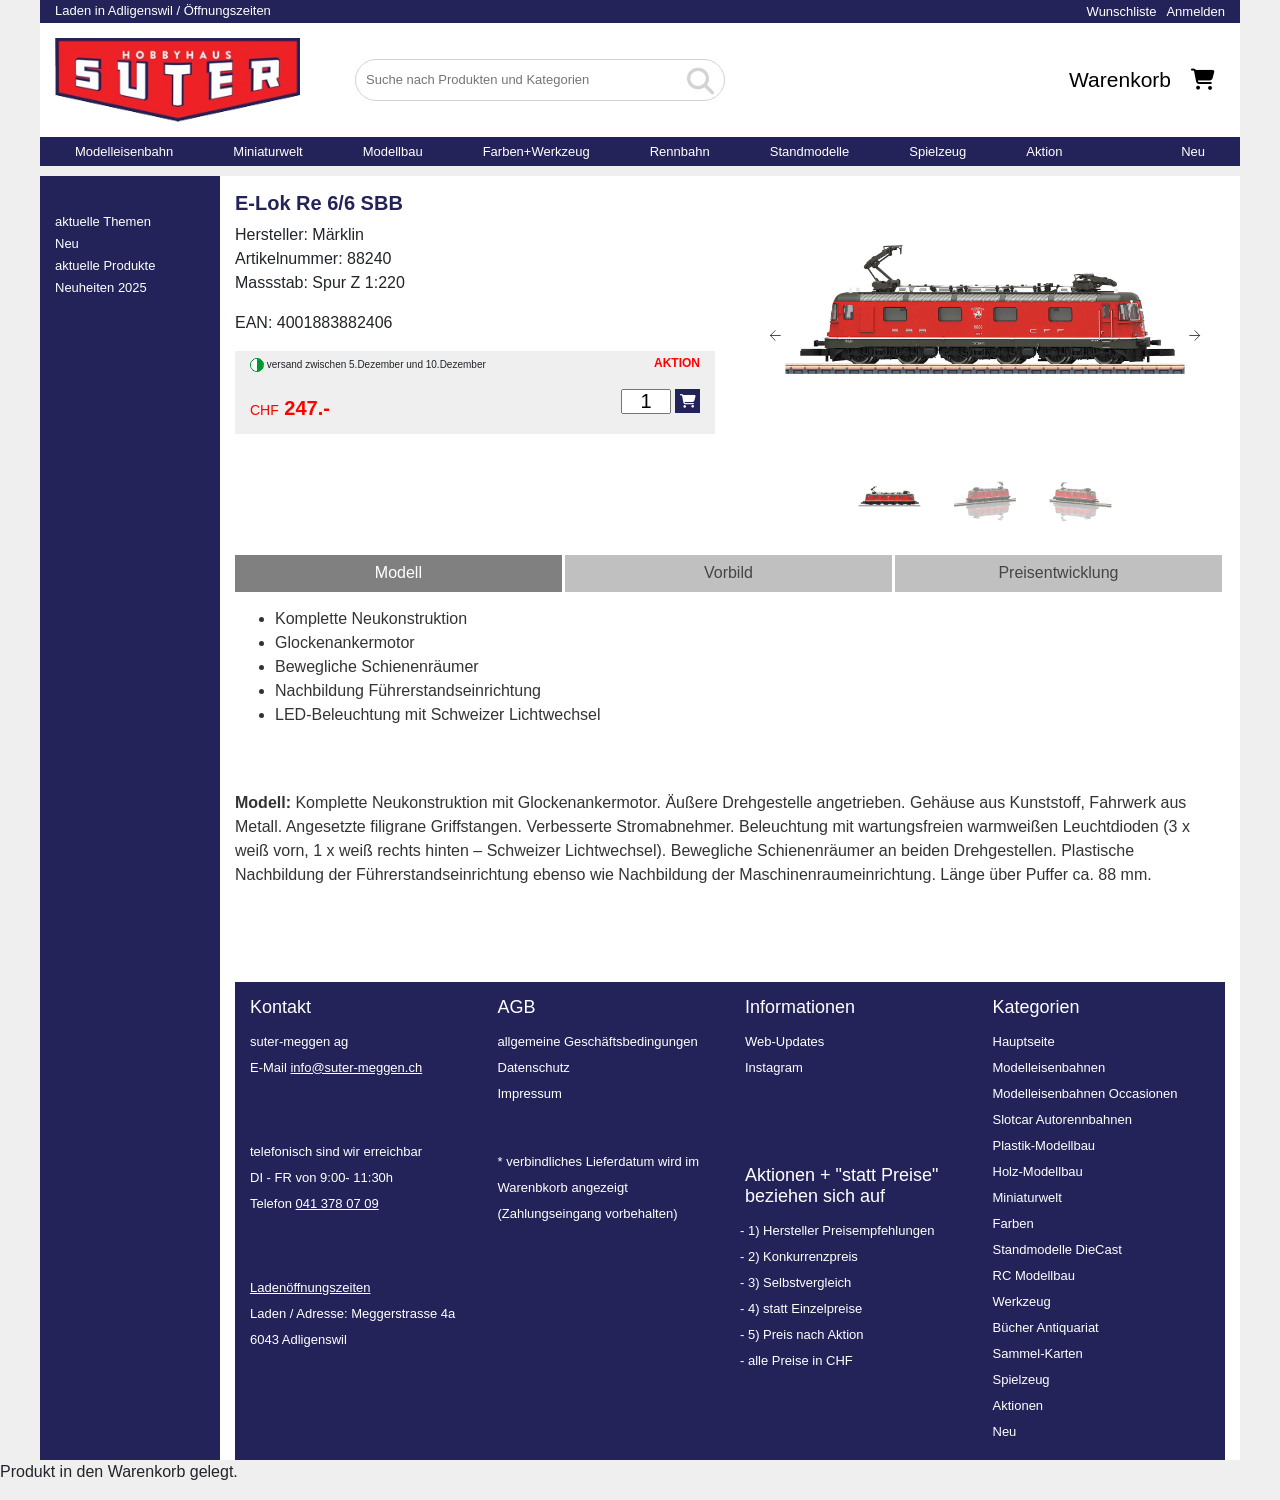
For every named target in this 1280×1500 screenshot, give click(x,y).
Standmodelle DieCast (1057, 1249)
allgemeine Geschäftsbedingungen (598, 1041)
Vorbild (728, 572)
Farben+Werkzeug (536, 151)
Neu (1193, 151)
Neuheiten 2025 (101, 287)
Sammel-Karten (1038, 1353)
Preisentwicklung (1058, 572)
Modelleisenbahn (124, 151)
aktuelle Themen (103, 221)
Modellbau (393, 151)
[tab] (398, 573)
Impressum (530, 1093)
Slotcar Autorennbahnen (1063, 1119)
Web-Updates (784, 1041)
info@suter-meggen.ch (356, 1067)
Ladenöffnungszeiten (310, 1287)
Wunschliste (1122, 11)
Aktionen (1018, 1405)
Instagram (774, 1067)
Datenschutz (534, 1067)
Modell (398, 572)
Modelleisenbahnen (1049, 1067)
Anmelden (1195, 11)
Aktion (1044, 151)
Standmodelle (810, 151)
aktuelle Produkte (105, 265)
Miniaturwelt (267, 151)
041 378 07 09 (337, 1203)
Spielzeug (937, 151)
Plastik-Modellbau (1044, 1145)
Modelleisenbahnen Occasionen (1085, 1093)
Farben (1013, 1223)
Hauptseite (1024, 1041)
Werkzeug (1022, 1301)
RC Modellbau (1034, 1275)
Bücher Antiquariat (1046, 1327)
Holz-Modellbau (1038, 1171)
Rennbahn (680, 151)
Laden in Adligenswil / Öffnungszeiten (163, 10)
